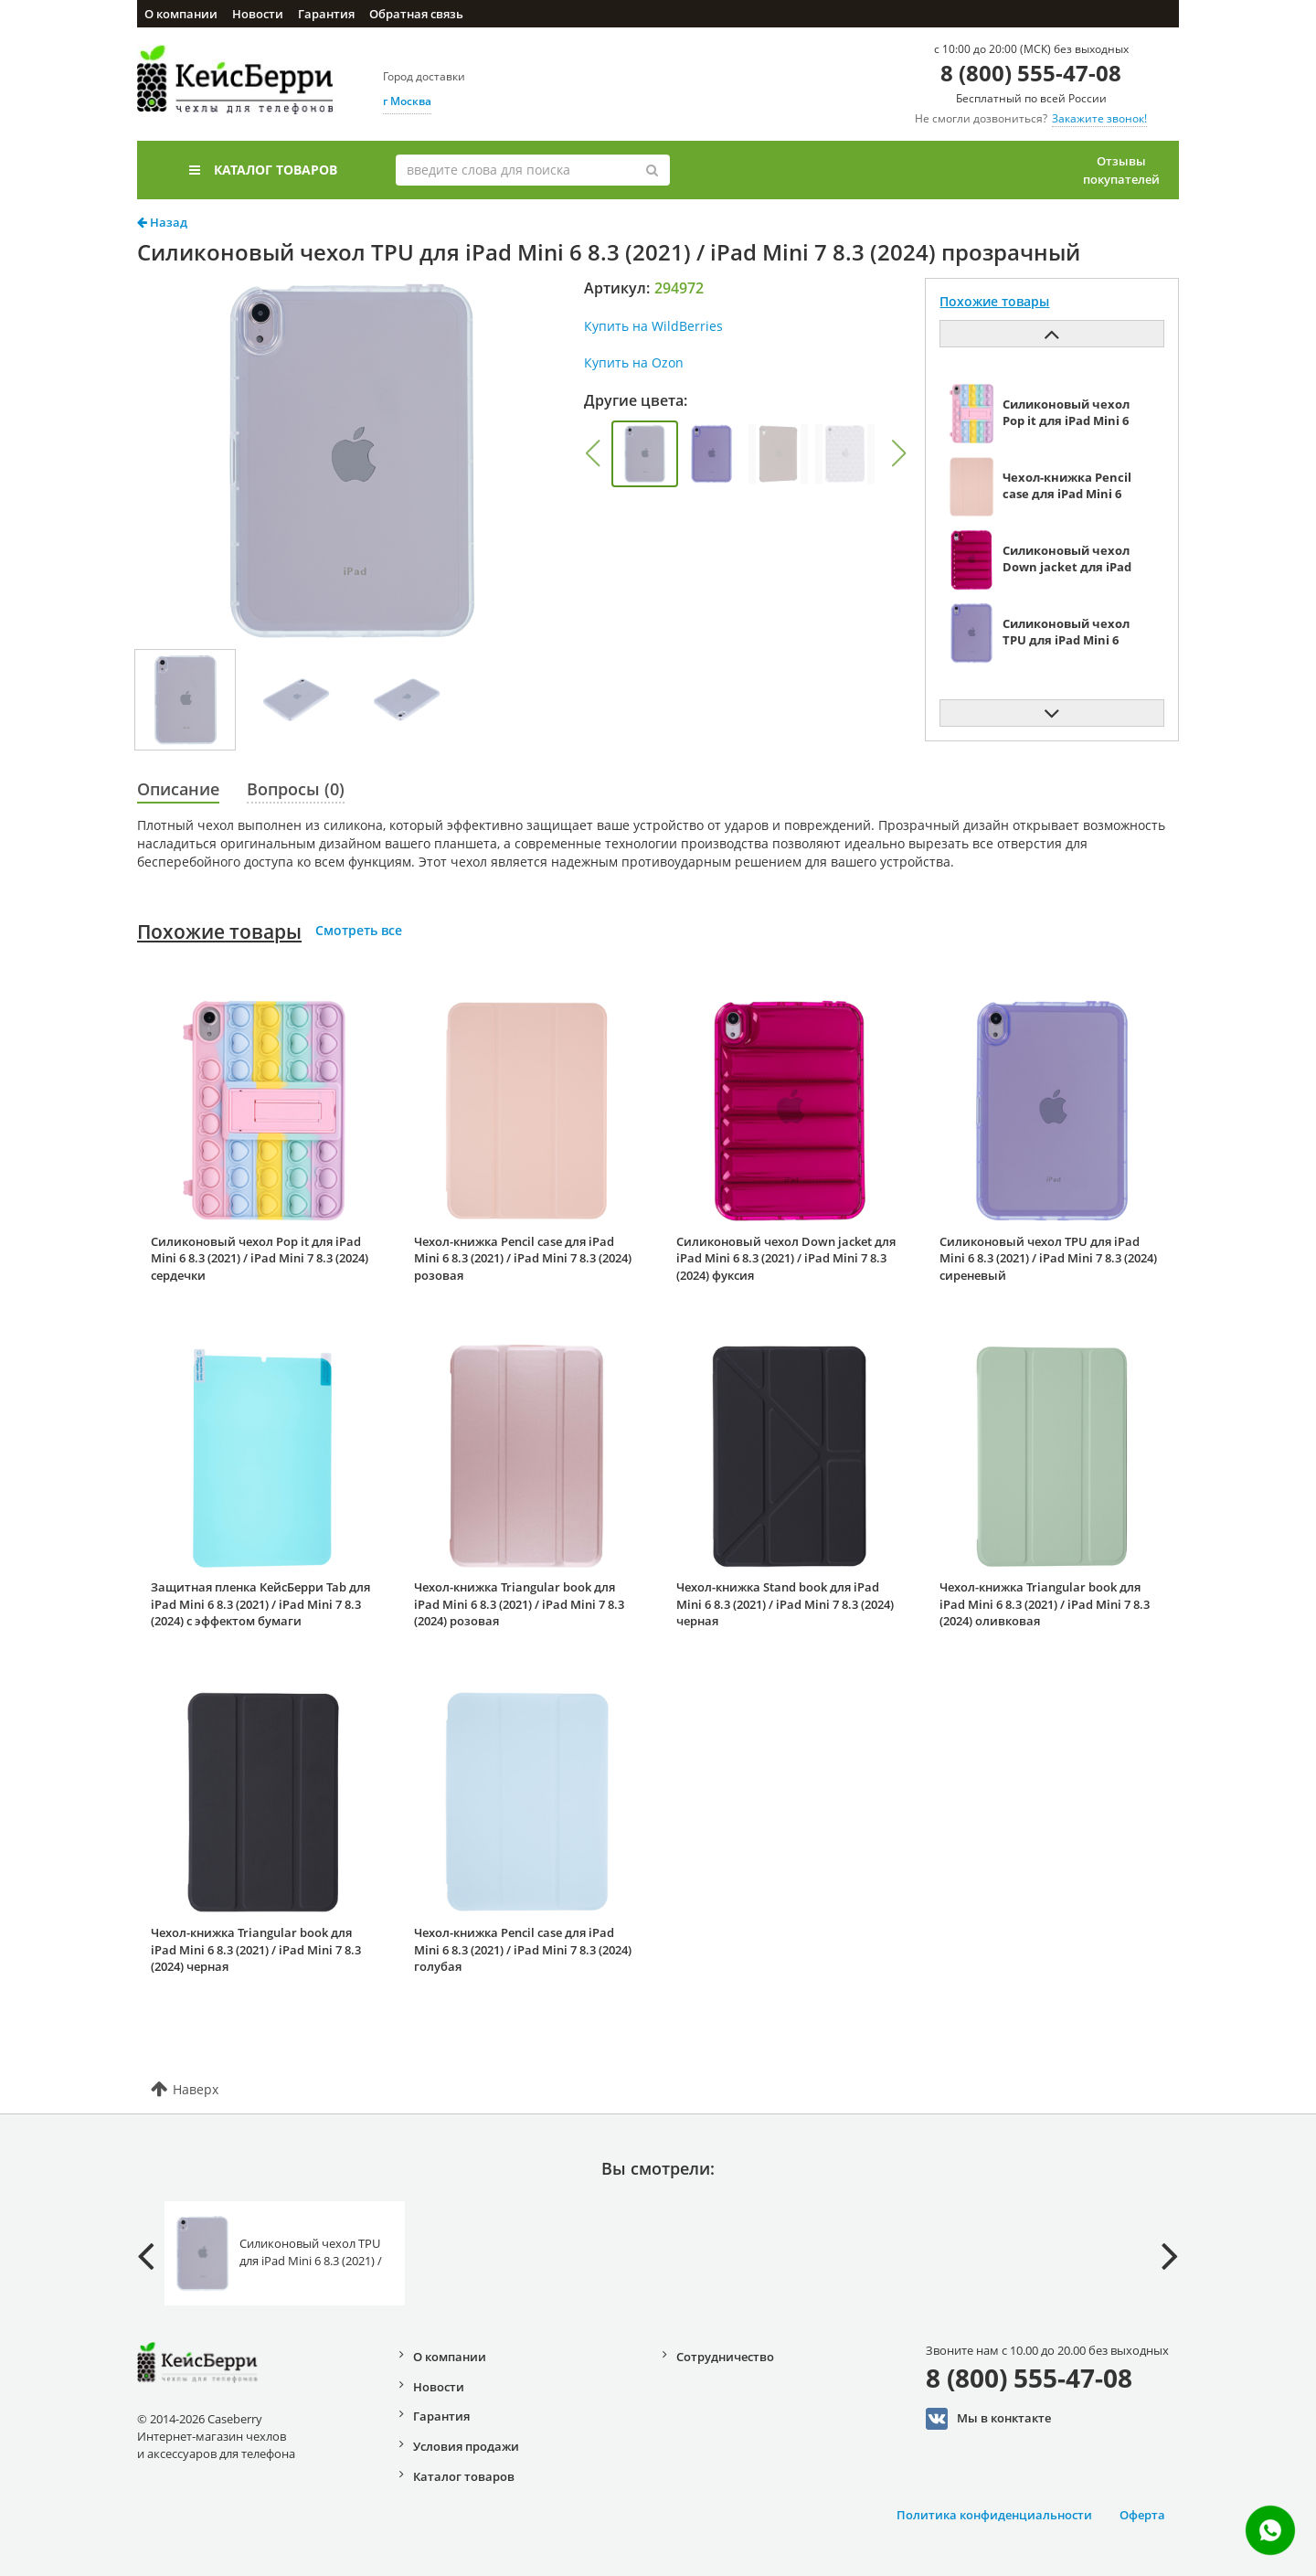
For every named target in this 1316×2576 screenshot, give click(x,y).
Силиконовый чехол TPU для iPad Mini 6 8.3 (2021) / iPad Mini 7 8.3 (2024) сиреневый (1048, 1258)
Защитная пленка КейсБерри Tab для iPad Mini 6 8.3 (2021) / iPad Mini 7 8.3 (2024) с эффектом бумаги (260, 1604)
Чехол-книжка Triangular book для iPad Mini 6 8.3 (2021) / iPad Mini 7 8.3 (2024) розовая (519, 1604)
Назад (162, 222)
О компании (181, 13)
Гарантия (326, 13)
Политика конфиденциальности (994, 2515)
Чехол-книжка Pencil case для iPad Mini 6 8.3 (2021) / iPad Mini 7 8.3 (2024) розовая (522, 1258)
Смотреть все (358, 930)
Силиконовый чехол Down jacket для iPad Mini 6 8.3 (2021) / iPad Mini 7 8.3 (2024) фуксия (786, 1258)
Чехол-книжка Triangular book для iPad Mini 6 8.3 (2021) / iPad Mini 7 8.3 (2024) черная (256, 1949)
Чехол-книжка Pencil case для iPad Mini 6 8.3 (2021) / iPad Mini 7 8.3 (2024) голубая (522, 1949)
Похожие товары (219, 931)
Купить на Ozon (634, 362)
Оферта (1142, 2515)
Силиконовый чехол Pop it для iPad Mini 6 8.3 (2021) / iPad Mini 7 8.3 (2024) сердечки (259, 1258)
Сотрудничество (725, 2356)
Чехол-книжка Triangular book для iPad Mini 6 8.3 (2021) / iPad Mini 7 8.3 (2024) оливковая (1044, 1604)
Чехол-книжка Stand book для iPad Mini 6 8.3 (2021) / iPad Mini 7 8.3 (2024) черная (785, 1604)
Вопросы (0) (296, 789)
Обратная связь (416, 13)
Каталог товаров (263, 169)
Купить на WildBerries (653, 326)
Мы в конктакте (988, 2419)
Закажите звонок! (1099, 118)
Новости (257, 13)
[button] (592, 453)
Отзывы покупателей (1121, 170)
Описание (178, 789)
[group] (644, 453)
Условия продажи (466, 2446)
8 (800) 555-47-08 (1030, 73)
